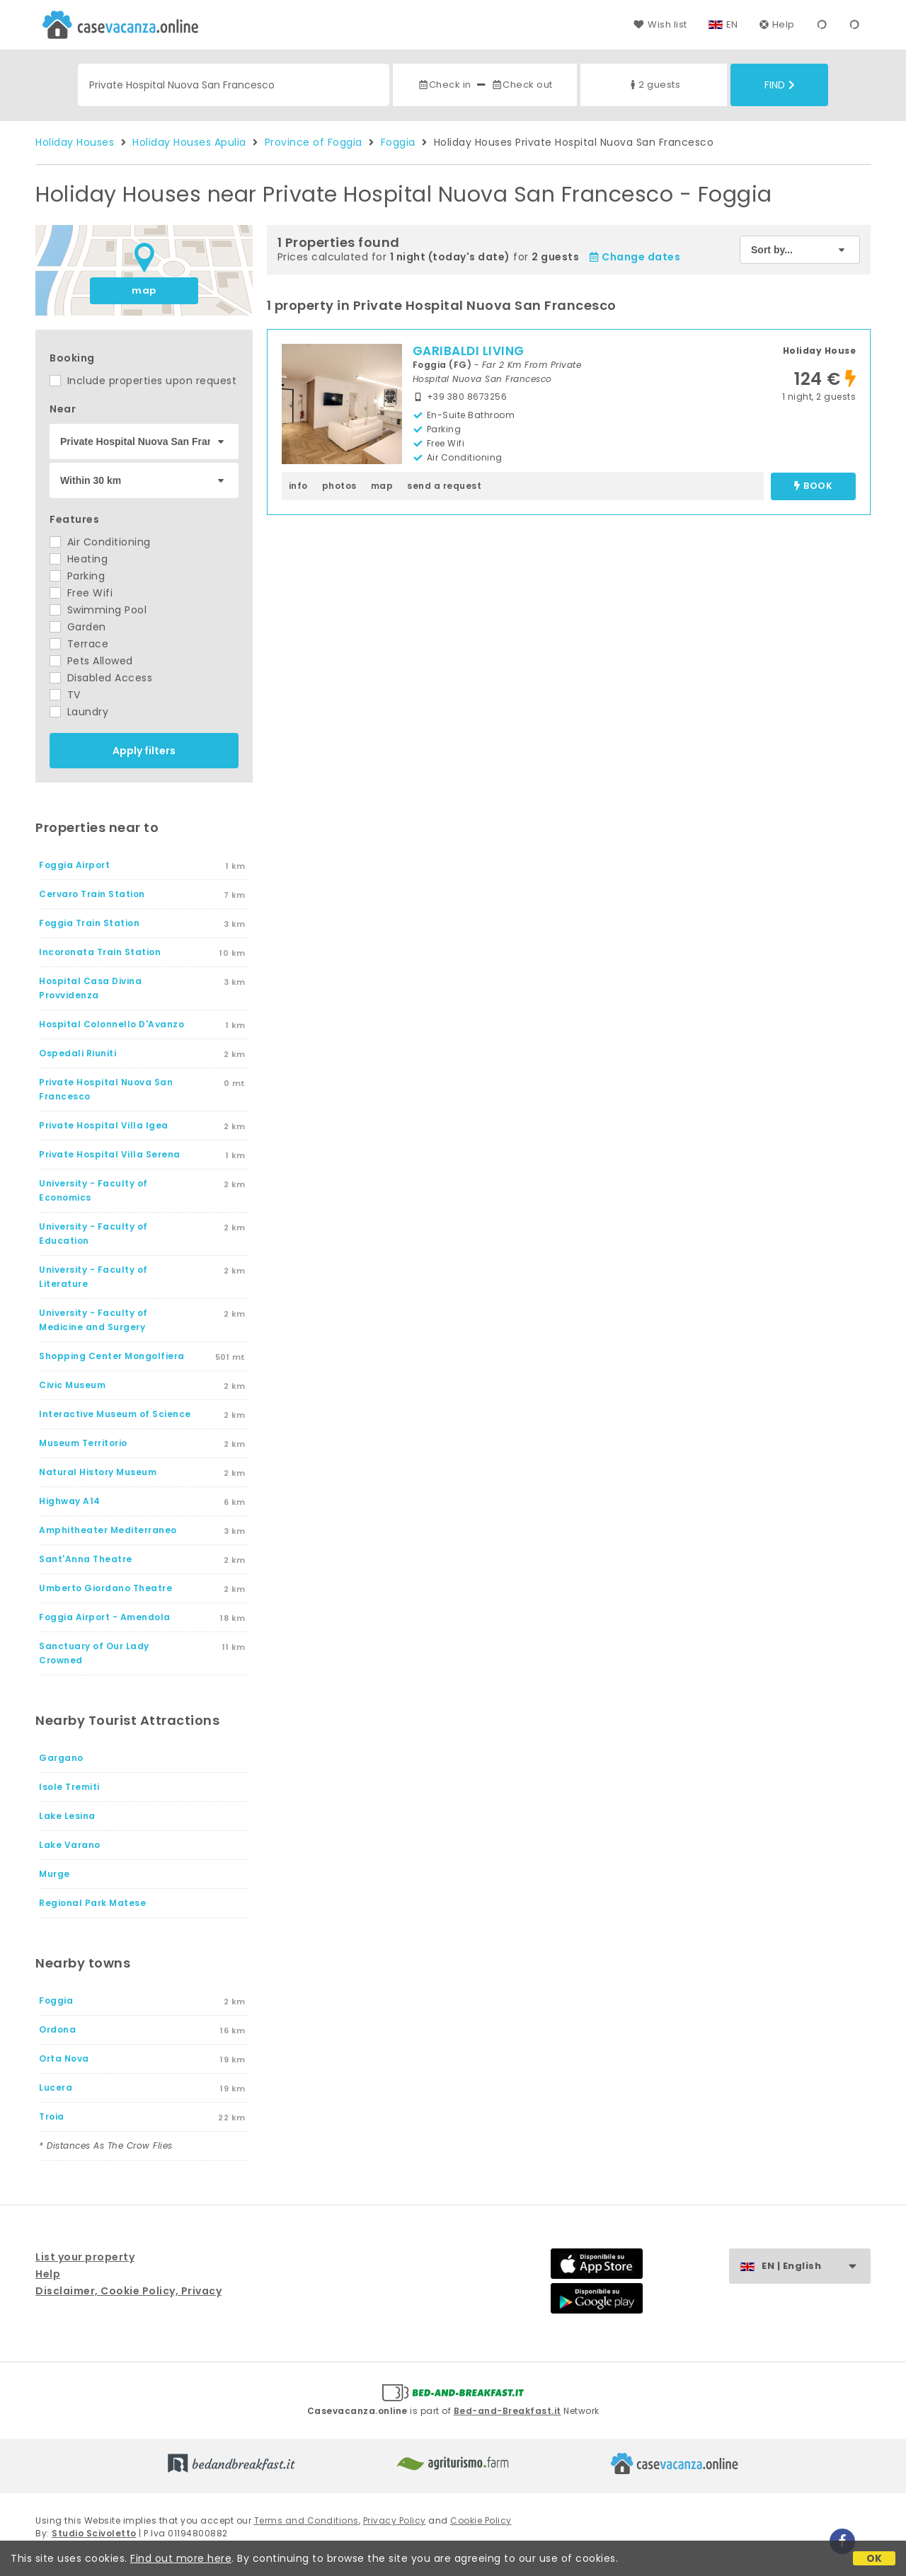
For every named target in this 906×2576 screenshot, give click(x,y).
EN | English (816, 2266)
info (298, 486)
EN (732, 24)
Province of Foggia (313, 142)
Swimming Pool (98, 610)
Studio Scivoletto (94, 2533)
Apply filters (144, 751)
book (813, 486)
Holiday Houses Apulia (189, 142)
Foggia (398, 142)
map (144, 290)
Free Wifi (81, 593)
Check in (444, 84)
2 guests (653, 84)
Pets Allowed (91, 661)
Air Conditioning (100, 542)
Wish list (660, 24)
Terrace (79, 644)
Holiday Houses (74, 142)
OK (874, 2558)
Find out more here (180, 2558)
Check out (522, 84)
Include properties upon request (143, 381)
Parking (77, 576)
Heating (79, 559)
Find (779, 85)
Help (777, 24)
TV (65, 695)
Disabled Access (101, 678)
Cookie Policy (481, 2520)
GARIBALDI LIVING (468, 350)
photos (339, 486)
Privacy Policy (394, 2520)
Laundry (79, 712)
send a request (444, 486)
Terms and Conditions (306, 2520)
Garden (78, 627)
